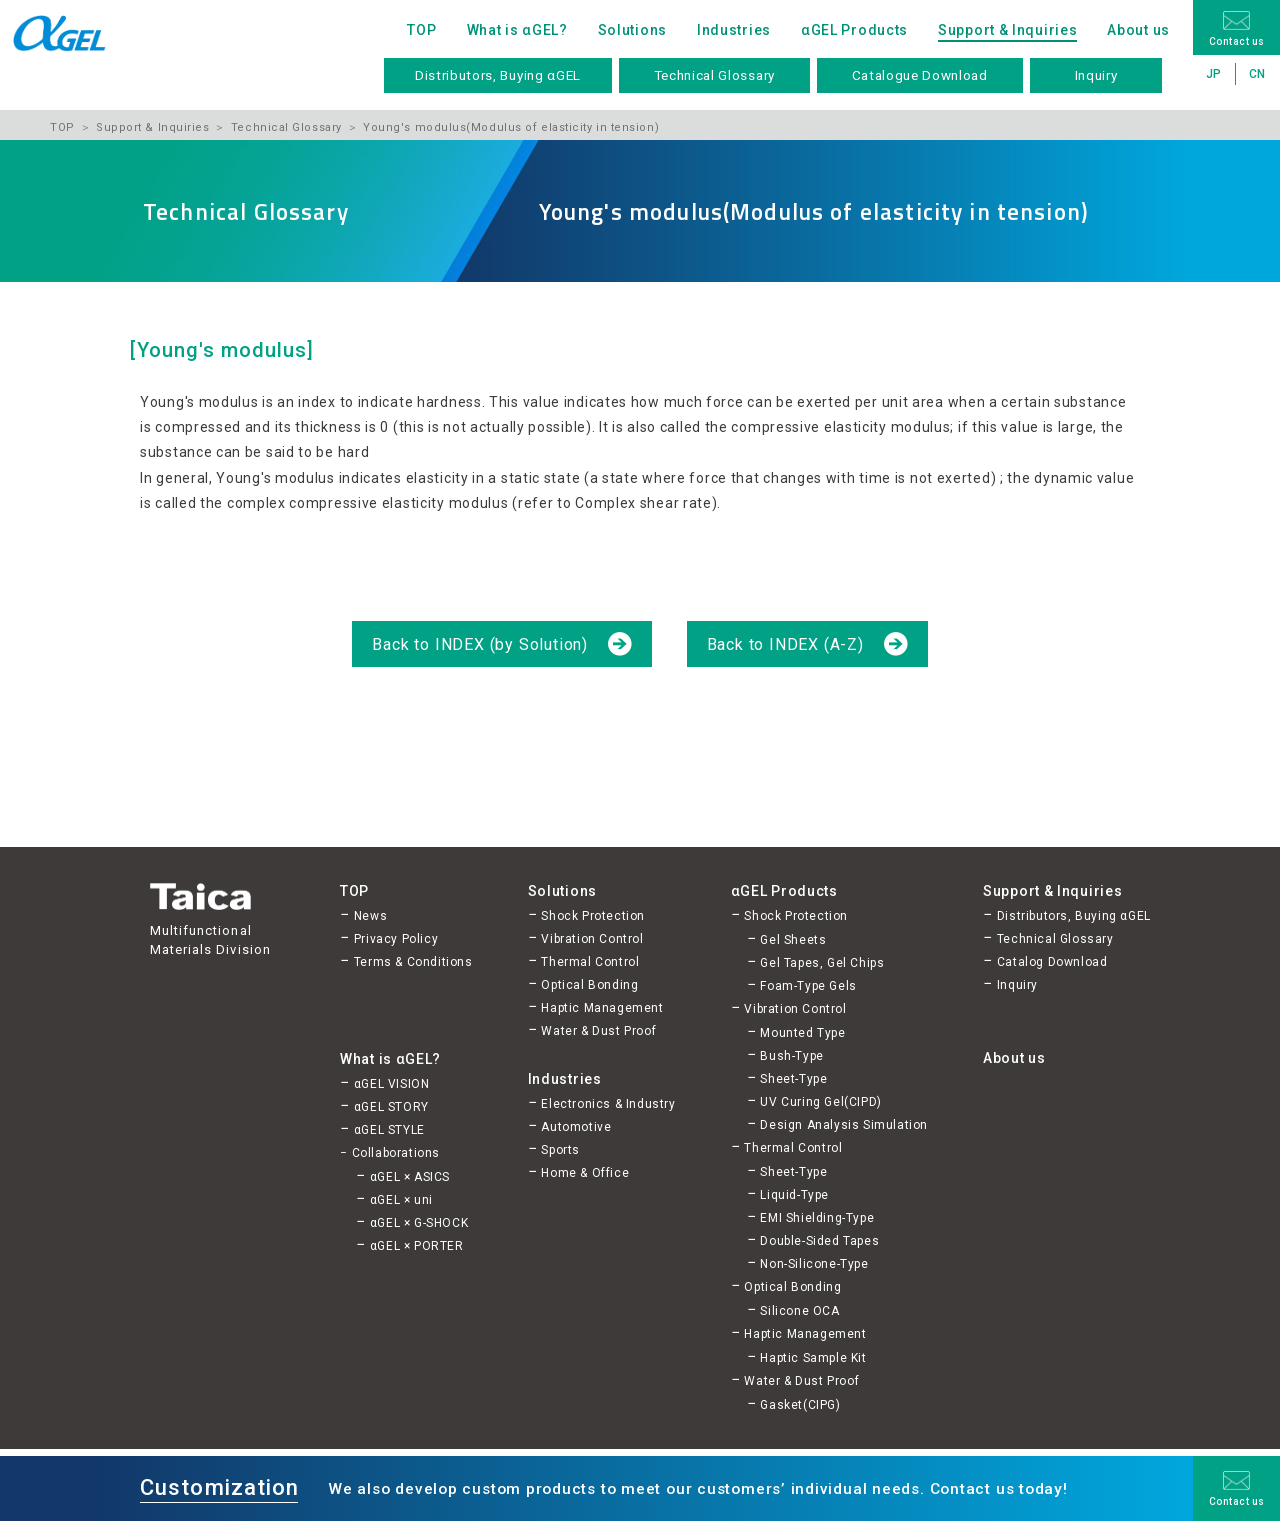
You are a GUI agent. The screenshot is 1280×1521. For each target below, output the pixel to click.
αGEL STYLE (389, 1130)
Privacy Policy (396, 939)
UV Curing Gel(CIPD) (820, 1102)
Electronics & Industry (608, 1104)
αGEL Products (854, 30)
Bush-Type (791, 1056)
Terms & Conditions (413, 962)
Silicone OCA (799, 1311)
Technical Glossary (714, 75)
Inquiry (1096, 75)
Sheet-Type (793, 1079)
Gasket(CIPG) (800, 1405)
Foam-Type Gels (808, 986)
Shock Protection (593, 916)
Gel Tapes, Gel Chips (822, 963)
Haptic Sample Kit (813, 1358)
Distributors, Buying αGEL (498, 75)
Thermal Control (590, 962)
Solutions (632, 30)
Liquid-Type (794, 1195)
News (370, 916)
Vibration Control (592, 939)
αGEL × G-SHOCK (419, 1223)
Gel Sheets (793, 940)
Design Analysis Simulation (844, 1125)
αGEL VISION (392, 1084)
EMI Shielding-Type (817, 1218)
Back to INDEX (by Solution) (482, 644)
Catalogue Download (920, 75)
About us (1138, 30)
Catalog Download (1052, 962)
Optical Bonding (589, 985)
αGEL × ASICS (410, 1177)
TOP (421, 30)
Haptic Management (602, 1008)
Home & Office (585, 1173)
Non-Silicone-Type (814, 1264)
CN (1257, 74)
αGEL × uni (401, 1200)
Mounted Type (802, 1033)
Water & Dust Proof (598, 1031)
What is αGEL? (517, 30)
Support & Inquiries (1007, 30)
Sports (560, 1150)
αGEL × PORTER (417, 1246)
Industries (734, 30)
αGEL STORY (391, 1107)
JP (1214, 74)
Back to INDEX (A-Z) (788, 644)
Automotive (576, 1127)
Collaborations (396, 1153)
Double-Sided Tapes (819, 1241)
